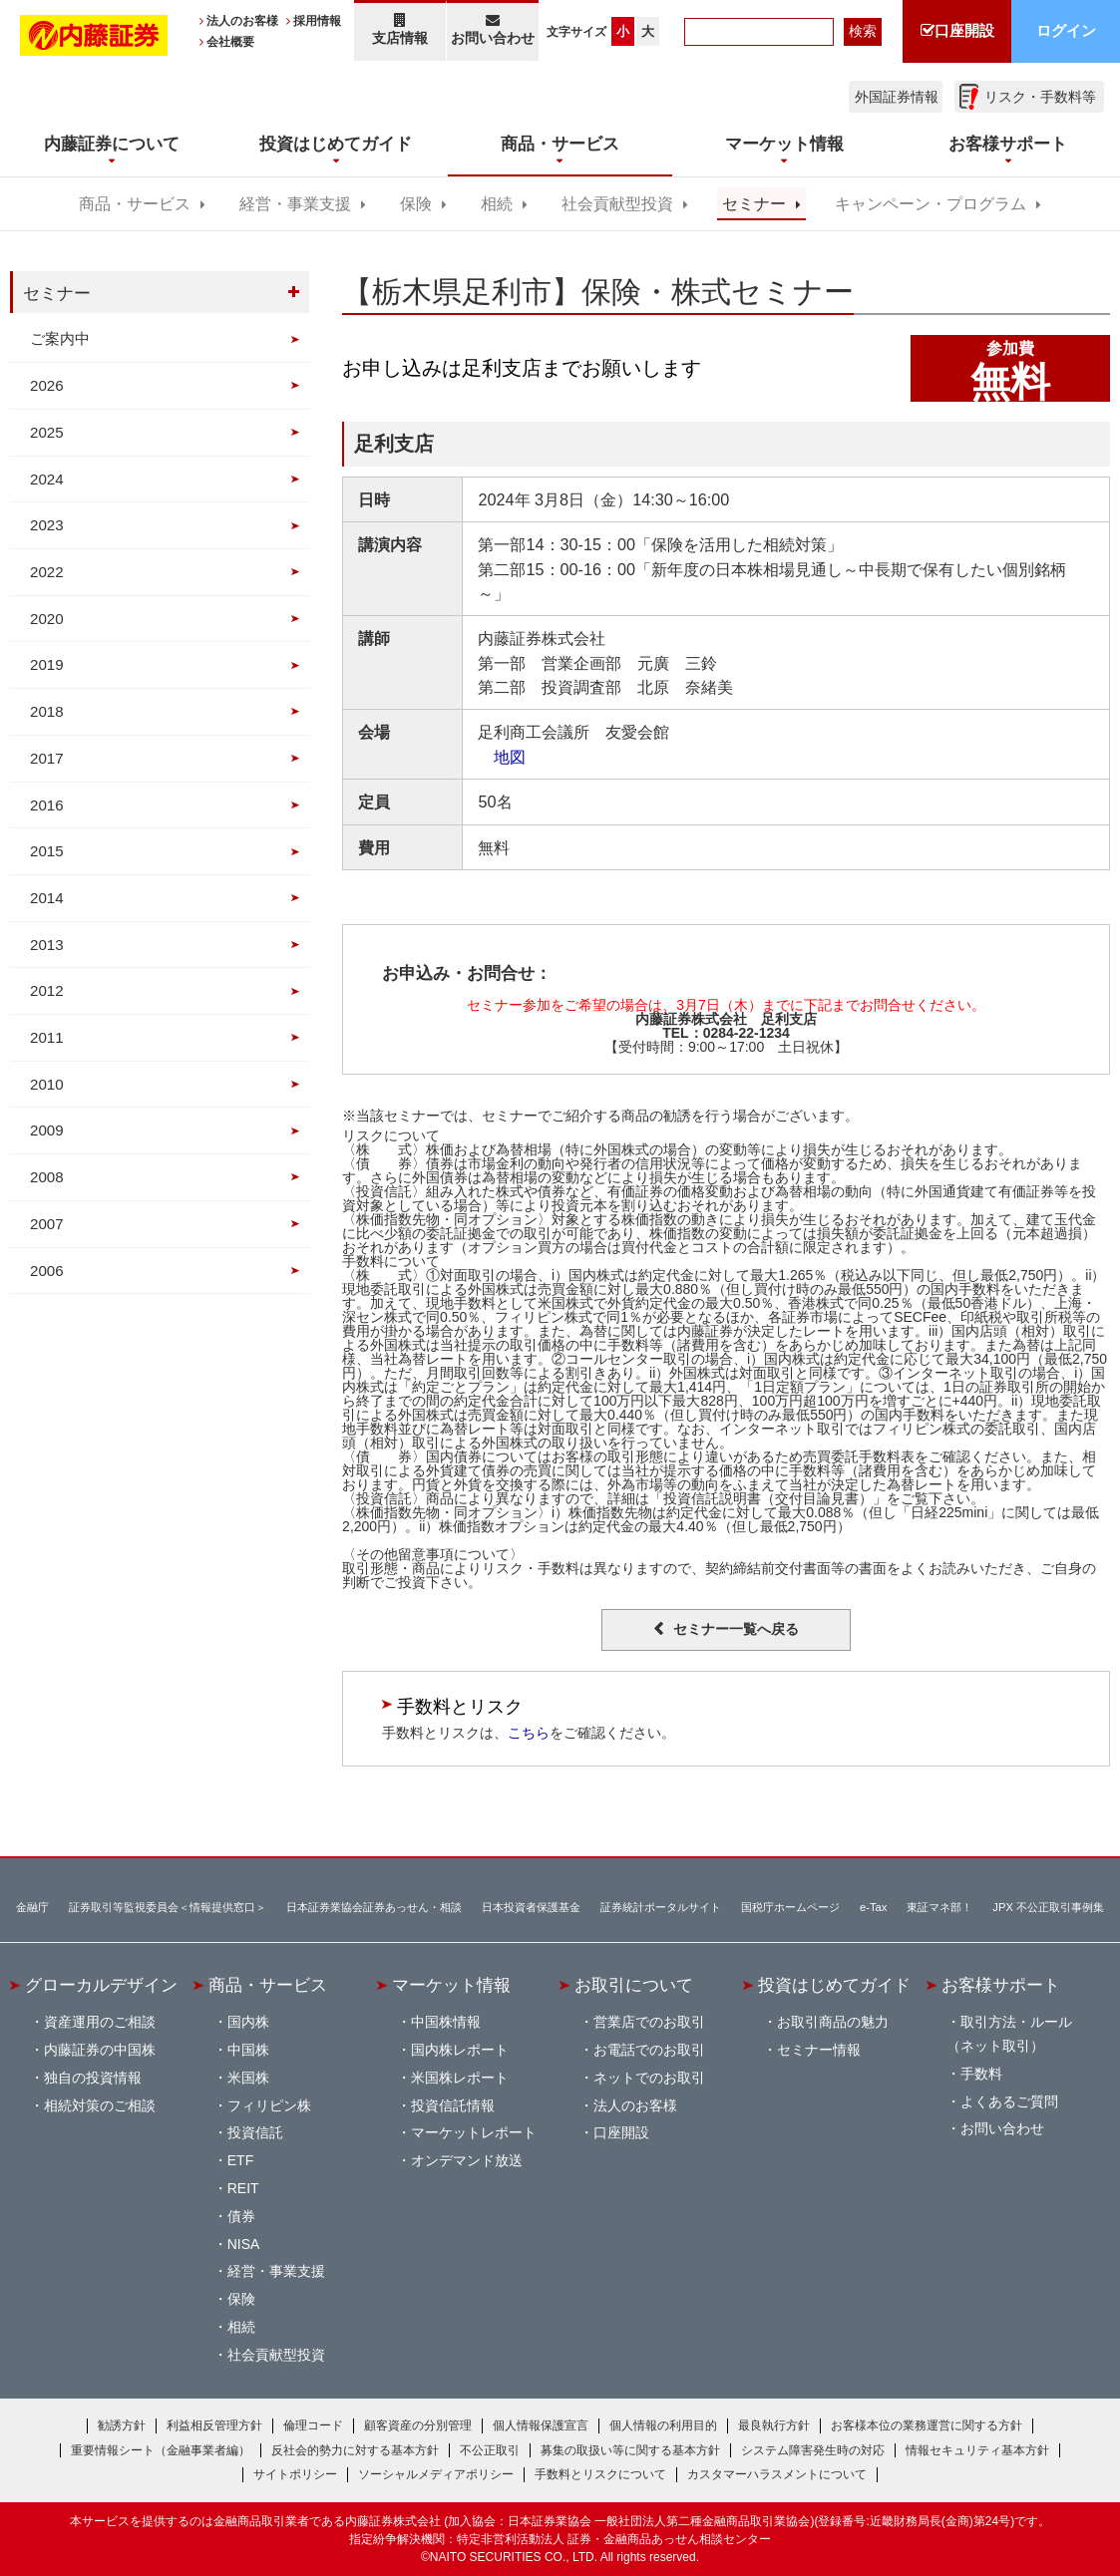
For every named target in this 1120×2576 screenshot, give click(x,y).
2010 (47, 1084)
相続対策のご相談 (100, 2105)
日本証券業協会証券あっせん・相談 (374, 1907)
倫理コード (313, 2425)
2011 (47, 1037)
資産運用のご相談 (100, 2022)
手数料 (981, 2074)
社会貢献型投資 (617, 203)
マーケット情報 (451, 1985)
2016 (47, 805)
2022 (47, 571)
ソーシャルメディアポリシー (436, 2474)
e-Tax (873, 1907)
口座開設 (621, 2132)
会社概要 (230, 42)
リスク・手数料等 (1040, 97)
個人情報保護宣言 (540, 2425)
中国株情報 (446, 2022)
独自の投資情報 (93, 2078)
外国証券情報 (896, 97)
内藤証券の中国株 (100, 2050)
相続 (497, 203)
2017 (47, 758)
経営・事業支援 (295, 203)
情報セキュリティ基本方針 (977, 2450)
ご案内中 (60, 338)
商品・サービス (134, 203)
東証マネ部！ (939, 1907)
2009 (47, 1130)
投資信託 (255, 2132)
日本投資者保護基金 (531, 1907)
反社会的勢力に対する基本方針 (355, 2450)
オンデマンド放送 (467, 2160)
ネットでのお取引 (649, 2078)
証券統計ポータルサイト (660, 1907)
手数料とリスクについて (600, 2474)
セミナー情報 (819, 2050)
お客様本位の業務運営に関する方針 (926, 2425)
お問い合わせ (493, 29)
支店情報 (400, 29)
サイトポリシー (295, 2474)
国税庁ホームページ (790, 1907)
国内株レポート (460, 2050)
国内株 (248, 2022)
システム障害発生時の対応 (813, 2450)
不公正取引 (490, 2450)
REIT (243, 2188)
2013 (47, 944)
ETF (240, 2160)
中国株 (248, 2050)
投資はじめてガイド (834, 1985)
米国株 (248, 2078)
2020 (47, 618)
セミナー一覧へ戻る (736, 1629)
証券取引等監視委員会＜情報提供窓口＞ (167, 1907)
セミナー (754, 203)
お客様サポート (1000, 1985)
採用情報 (317, 21)
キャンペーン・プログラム (930, 203)
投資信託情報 (453, 2105)
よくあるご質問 (1009, 2101)
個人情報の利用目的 (663, 2425)
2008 (47, 1176)
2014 (47, 897)
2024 (47, 479)
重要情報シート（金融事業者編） (160, 2450)
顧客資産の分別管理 (418, 2425)
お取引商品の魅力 (833, 2022)
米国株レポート (460, 2078)
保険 (416, 203)
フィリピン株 (269, 2105)
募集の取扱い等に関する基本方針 (630, 2450)
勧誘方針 (122, 2425)
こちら (529, 1733)
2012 (47, 990)
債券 (241, 2216)
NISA (243, 2244)
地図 (502, 757)
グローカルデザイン (101, 1985)
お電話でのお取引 (649, 2050)
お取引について (633, 1985)
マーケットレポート (474, 2132)
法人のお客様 (242, 21)
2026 (47, 385)
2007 (47, 1223)
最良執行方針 (774, 2425)
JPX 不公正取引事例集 (1048, 1907)
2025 (47, 432)
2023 (47, 524)
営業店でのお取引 (649, 2022)
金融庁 (32, 1907)
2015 (47, 850)
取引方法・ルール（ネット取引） (1009, 2034)
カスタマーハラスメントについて (777, 2474)
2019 (47, 664)
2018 (47, 711)
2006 (47, 1270)
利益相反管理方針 (214, 2425)
